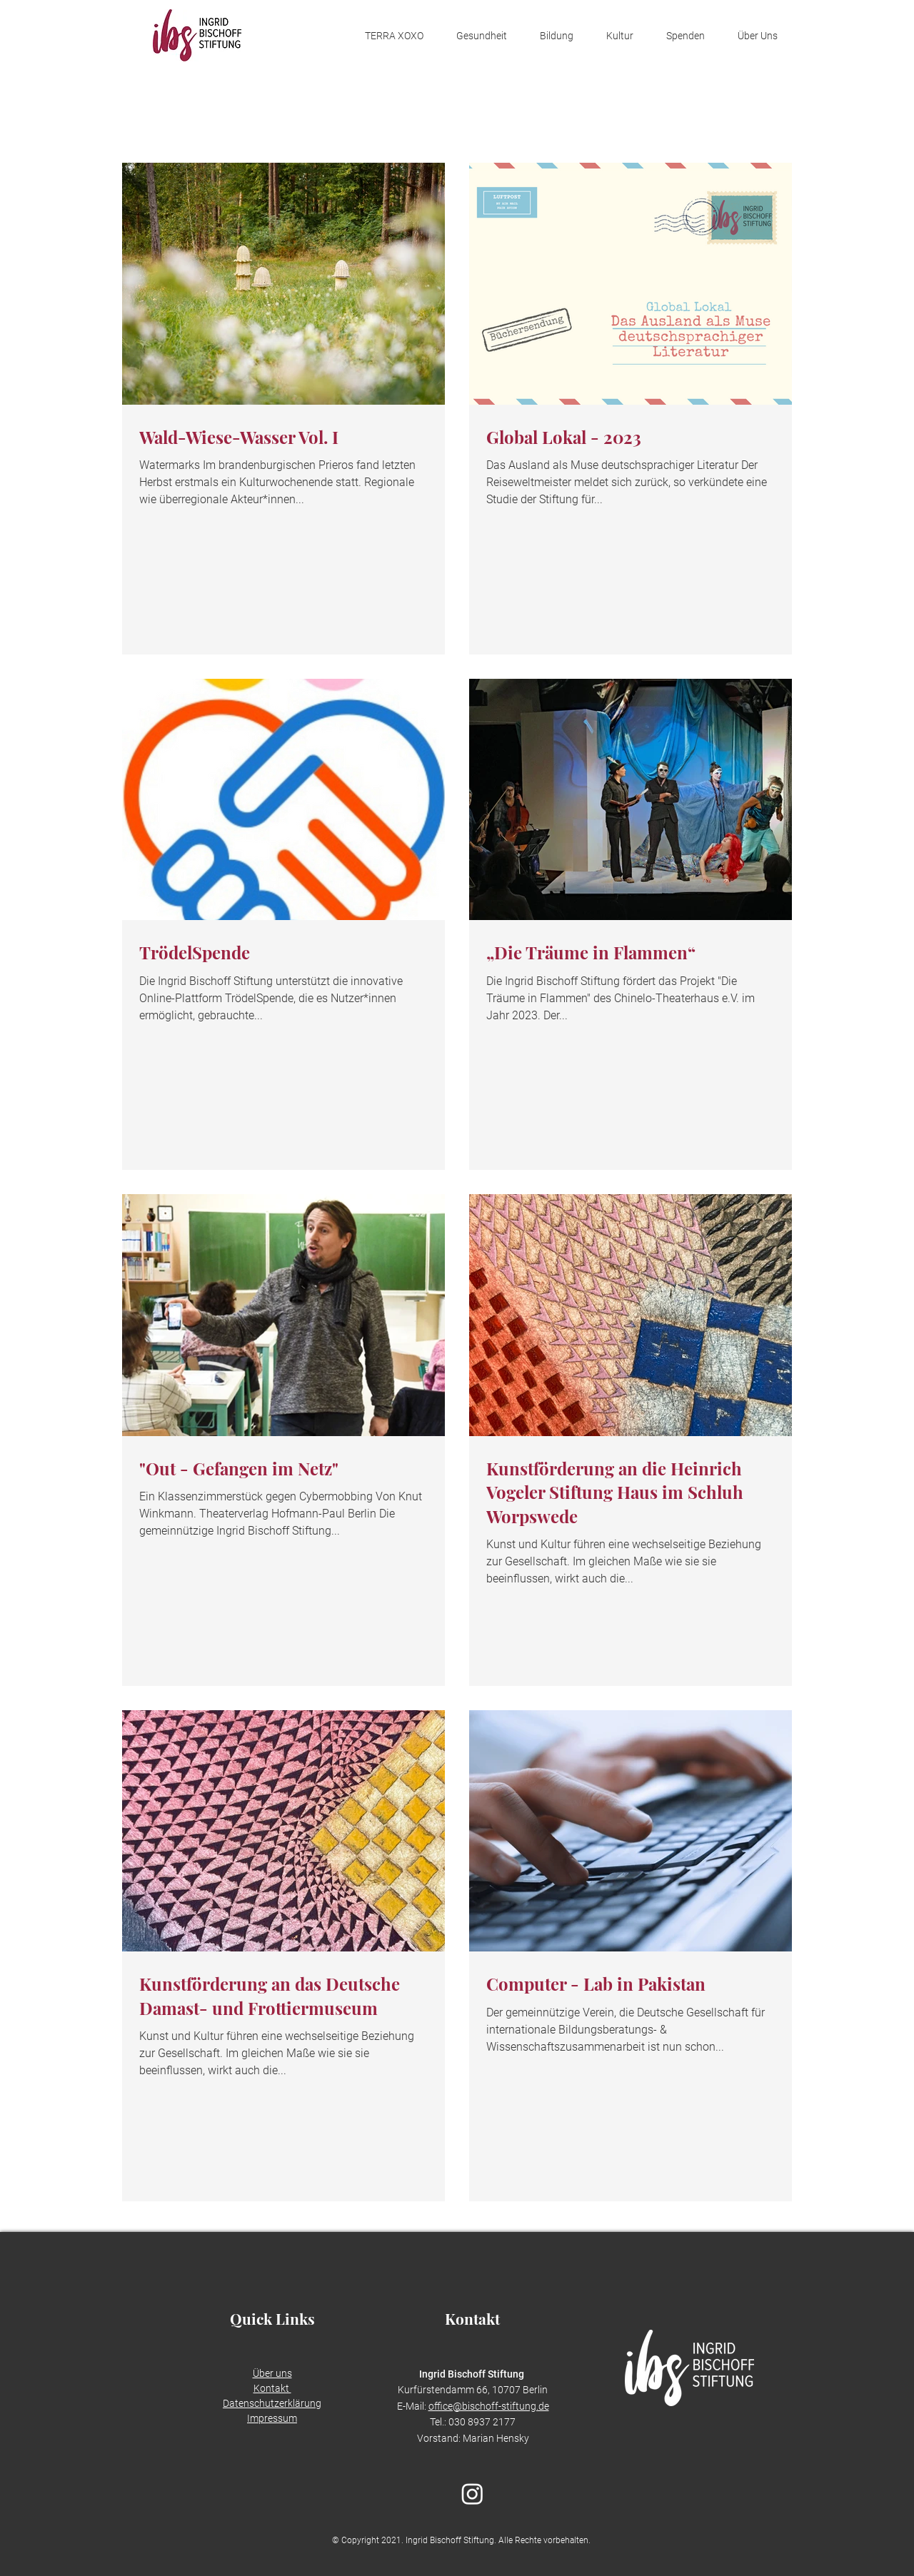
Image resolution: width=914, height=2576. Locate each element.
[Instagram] (472, 2493)
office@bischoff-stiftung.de (488, 2406)
